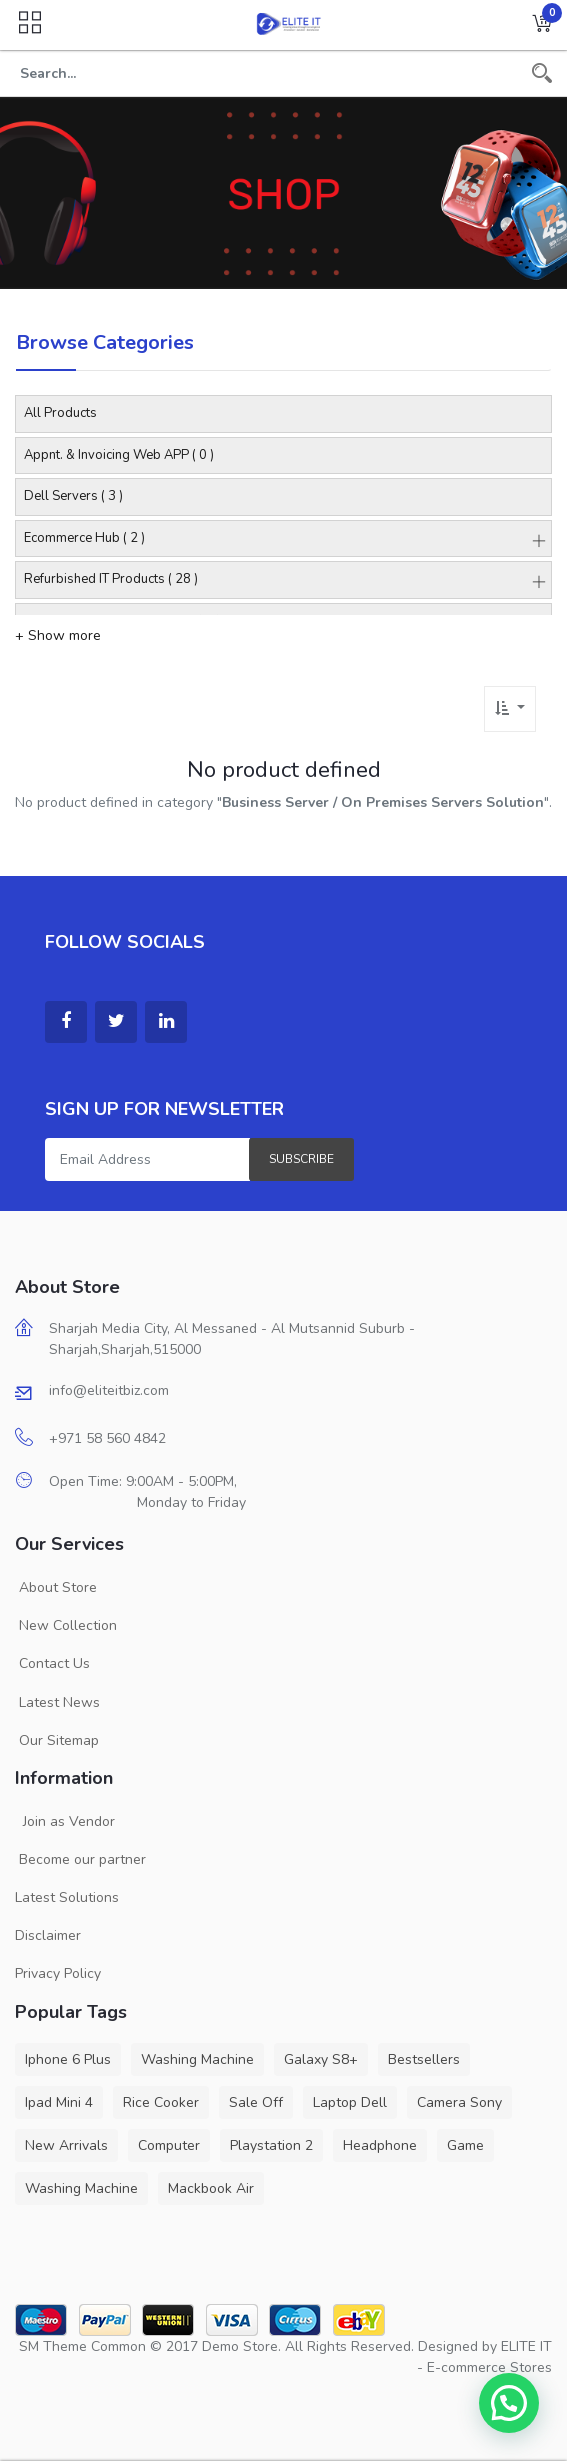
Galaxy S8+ (321, 2059)
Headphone (380, 2145)
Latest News (57, 1702)
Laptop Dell (350, 2102)
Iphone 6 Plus (68, 2059)
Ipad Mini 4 (59, 2102)
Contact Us (52, 1663)
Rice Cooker (161, 2102)
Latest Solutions (67, 1897)
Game (465, 2145)
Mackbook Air (211, 2188)
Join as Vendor (65, 1821)
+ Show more (58, 635)
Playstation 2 (271, 2145)
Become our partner (80, 1859)
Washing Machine (197, 2059)
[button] (542, 25)
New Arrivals (66, 2145)
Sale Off (256, 2102)
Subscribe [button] (301, 1159)
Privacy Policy (58, 1973)
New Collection (66, 1625)
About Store (56, 1587)
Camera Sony (459, 2102)
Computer (169, 2145)
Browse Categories (105, 342)
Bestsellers (424, 2059)
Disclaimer (48, 1935)
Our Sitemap (57, 1740)
